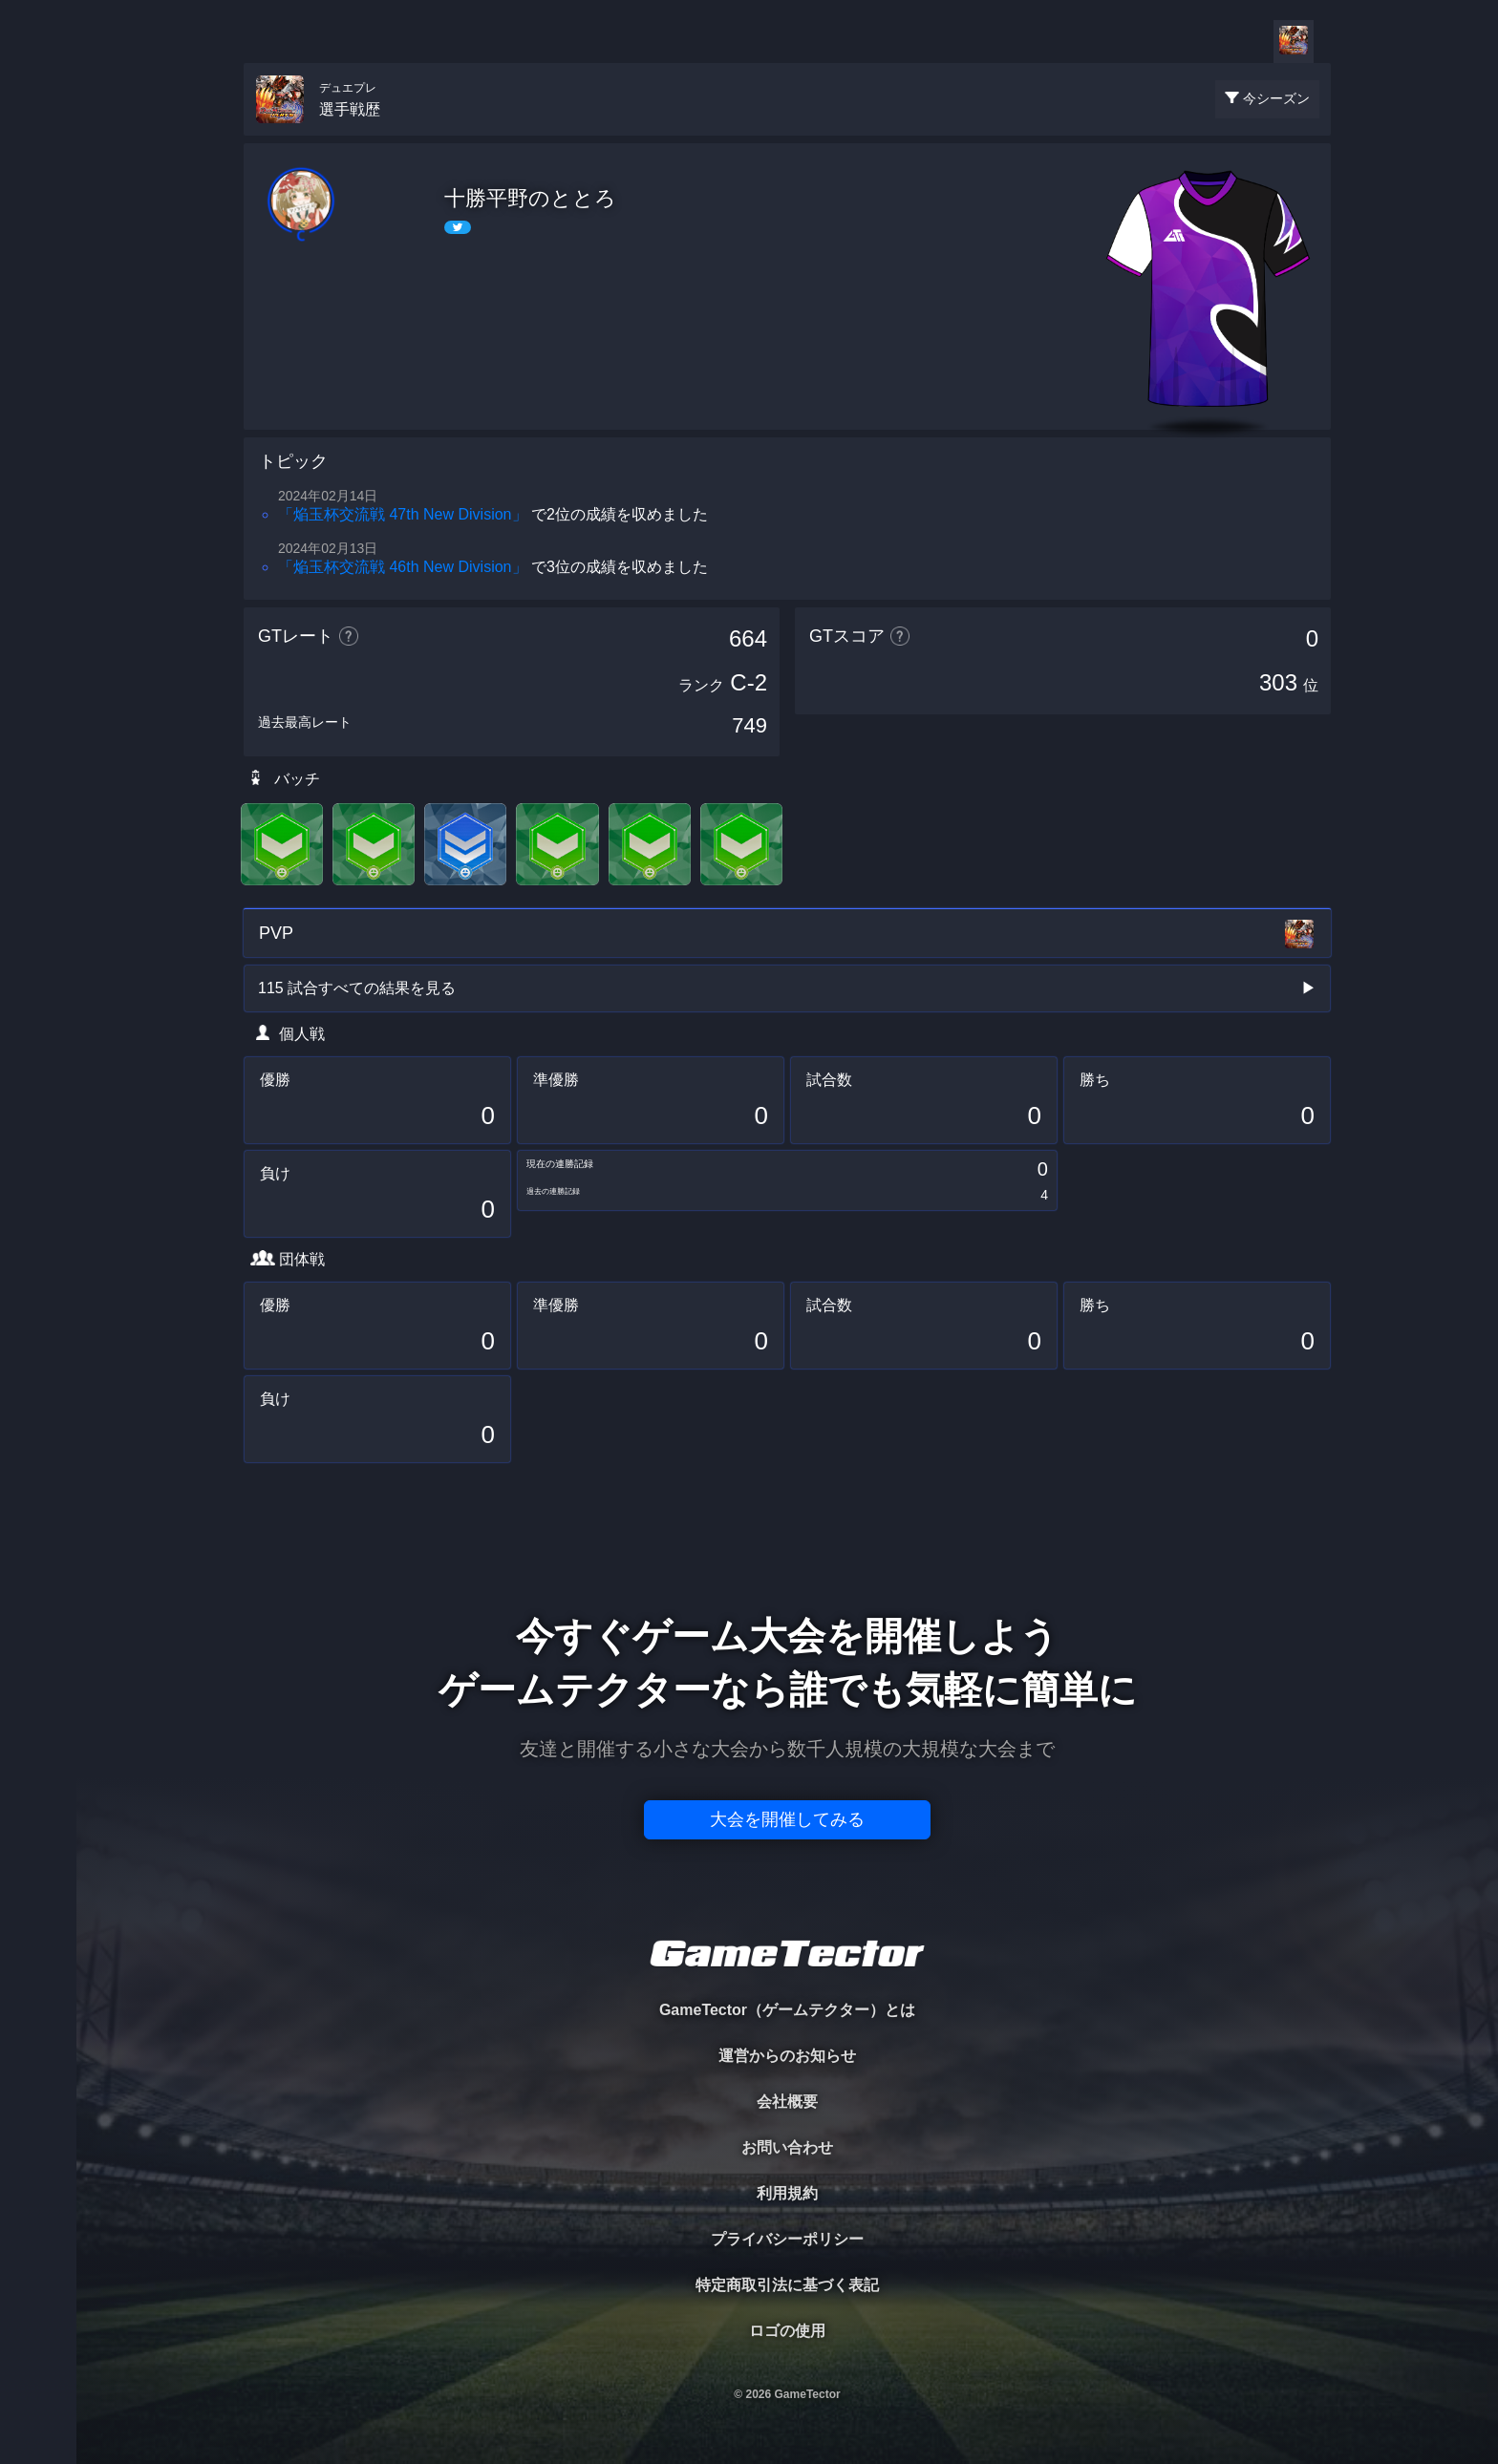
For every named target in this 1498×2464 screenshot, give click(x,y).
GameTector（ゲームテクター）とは (787, 2010)
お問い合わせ (787, 2147)
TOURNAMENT (38, 135)
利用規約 (787, 2193)
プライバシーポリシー (787, 2239)
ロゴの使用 (787, 2331)
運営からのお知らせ (787, 2056)
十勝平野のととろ (530, 198)
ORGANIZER (38, 291)
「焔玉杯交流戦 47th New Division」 (402, 514)
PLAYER (38, 213)
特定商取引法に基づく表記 (787, 2285)
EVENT (38, 448)
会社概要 (787, 2101)
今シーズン (1276, 98)
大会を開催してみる (787, 1819)
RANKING (37, 370)
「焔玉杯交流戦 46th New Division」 (402, 567)
